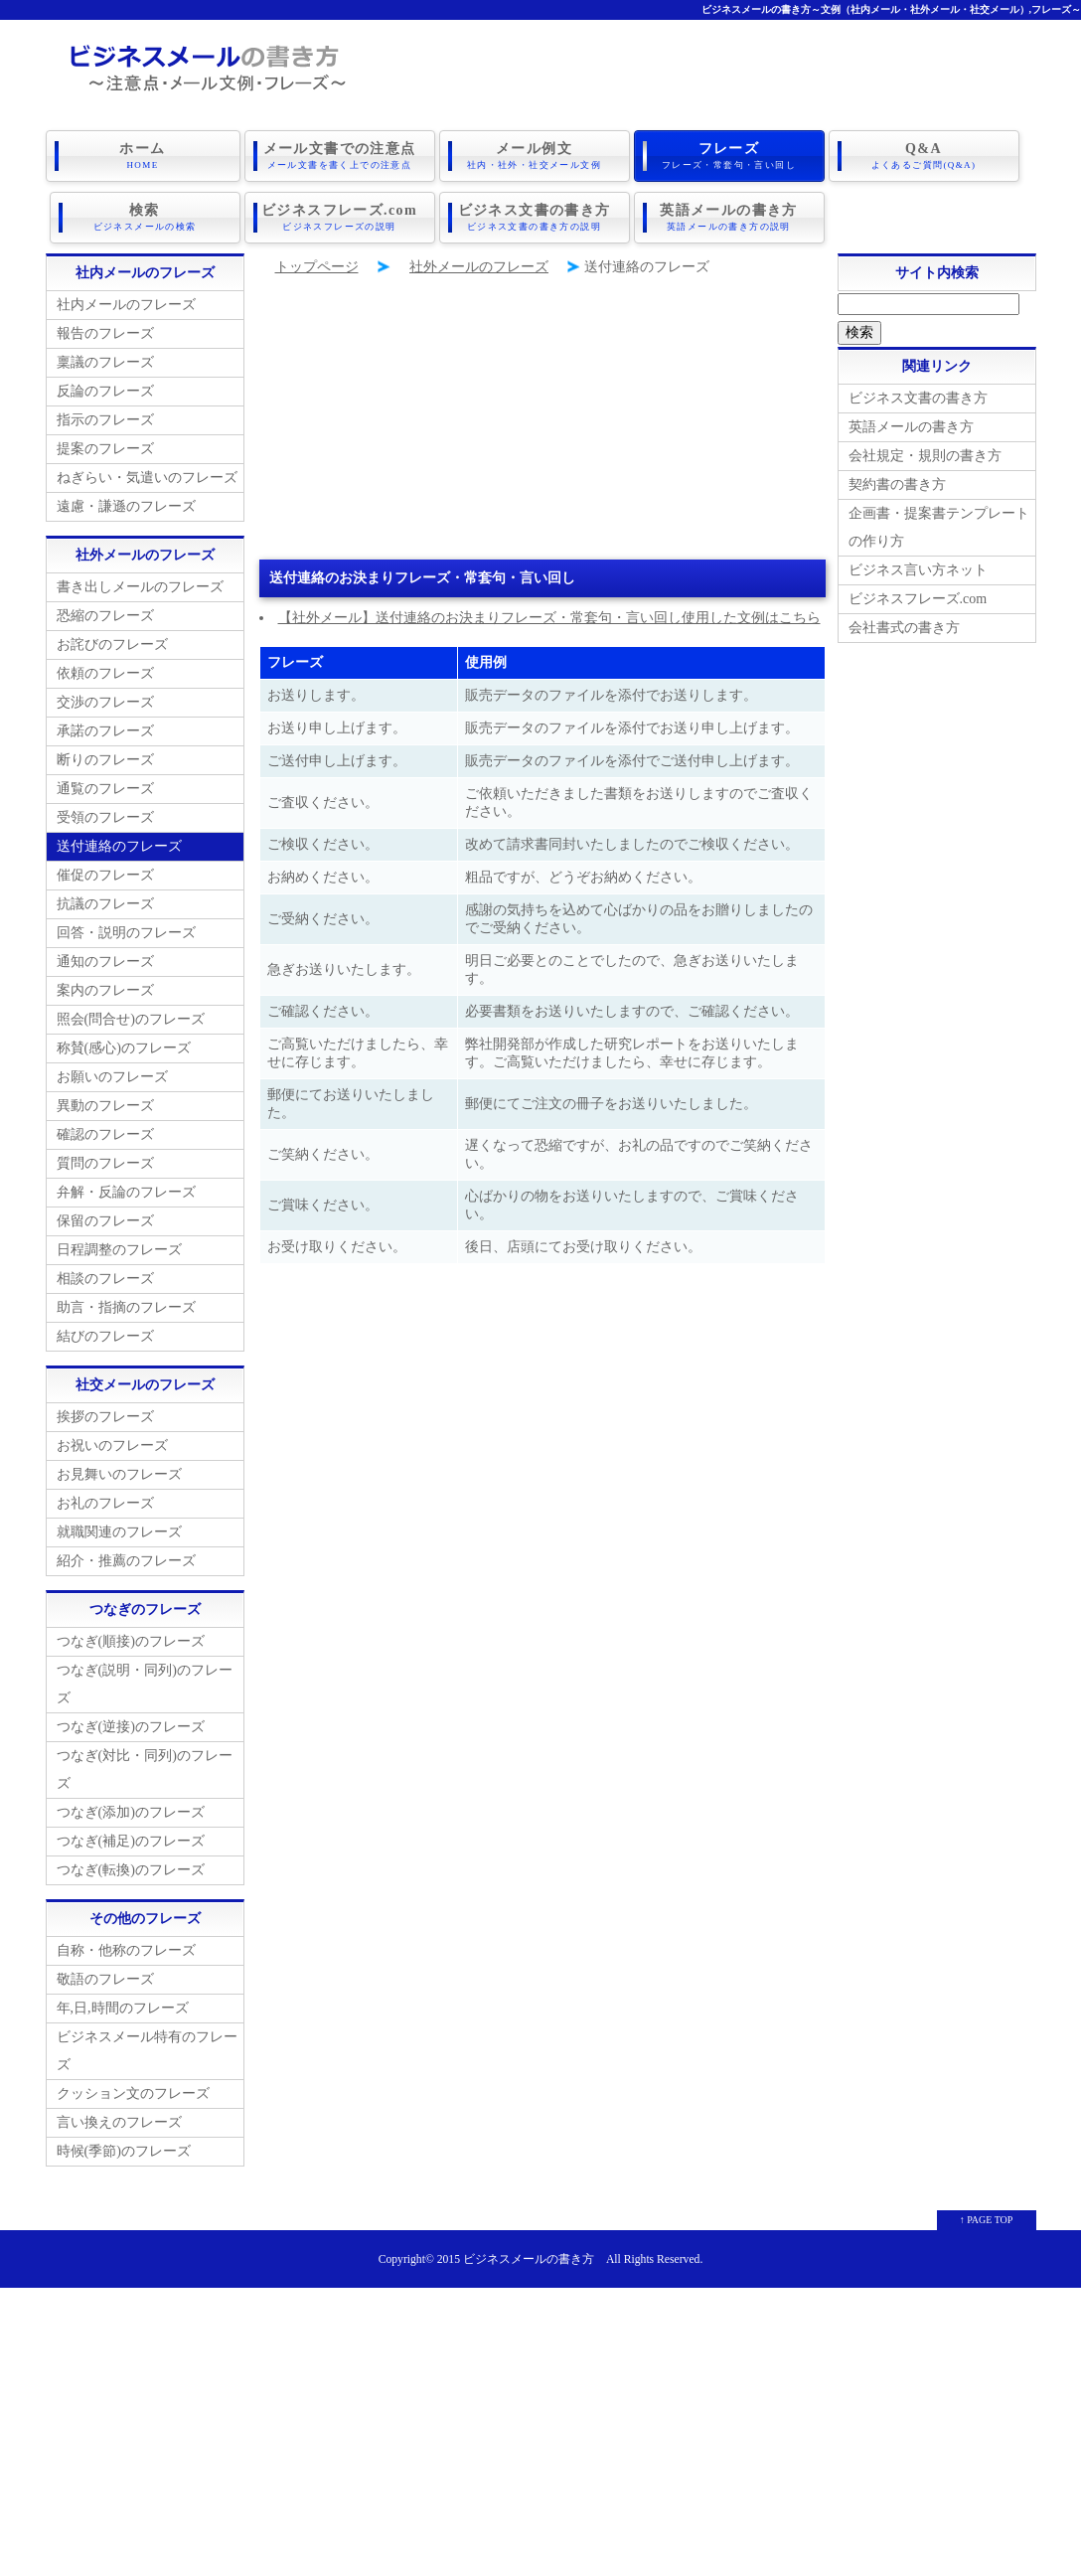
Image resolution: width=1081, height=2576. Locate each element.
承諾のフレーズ (105, 731)
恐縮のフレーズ (105, 615)
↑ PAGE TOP (986, 2219)
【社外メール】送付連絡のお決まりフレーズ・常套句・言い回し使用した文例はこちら (549, 617)
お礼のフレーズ (105, 1503)
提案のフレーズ (105, 448)
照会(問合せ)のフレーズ (131, 1019)
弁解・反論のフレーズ (126, 1192)
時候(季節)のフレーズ (124, 2151)
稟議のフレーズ (105, 362)
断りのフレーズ (105, 759)
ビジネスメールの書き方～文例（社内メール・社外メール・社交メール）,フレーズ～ (891, 9)
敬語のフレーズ (105, 1979)
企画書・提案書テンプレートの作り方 (939, 527)
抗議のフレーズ (105, 903)
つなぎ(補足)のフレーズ (131, 1841)
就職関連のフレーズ (119, 1532)
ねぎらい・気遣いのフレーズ (147, 477)
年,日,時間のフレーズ (123, 2008)
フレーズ (729, 156)
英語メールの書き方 (729, 218)
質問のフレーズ (105, 1163)
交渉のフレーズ (105, 702)
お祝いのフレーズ (112, 1445)
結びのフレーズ (105, 1336)
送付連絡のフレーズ (119, 846)
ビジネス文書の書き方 (534, 218)
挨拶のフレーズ (105, 1416)
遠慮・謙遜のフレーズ (126, 506)
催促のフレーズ (105, 875)
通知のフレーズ (105, 961)
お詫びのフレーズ (112, 644)
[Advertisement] (542, 420)
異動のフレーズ (105, 1105)
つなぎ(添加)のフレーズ (131, 1812)
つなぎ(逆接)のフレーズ (131, 1726)
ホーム (143, 156)
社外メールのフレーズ (478, 266)
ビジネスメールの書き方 (528, 2259)
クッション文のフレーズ (133, 2093)
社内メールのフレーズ (126, 304)
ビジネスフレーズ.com (339, 218)
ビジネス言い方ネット (918, 570)
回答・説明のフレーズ (126, 932)
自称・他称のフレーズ (126, 1950)
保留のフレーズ (105, 1220)
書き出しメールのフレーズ (140, 586)
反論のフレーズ (105, 391)
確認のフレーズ (105, 1134)
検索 (145, 218)
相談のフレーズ (105, 1278)
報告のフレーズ (105, 333)
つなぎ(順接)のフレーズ (131, 1641)
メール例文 (534, 156)
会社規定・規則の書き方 (925, 455)
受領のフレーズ (105, 817)
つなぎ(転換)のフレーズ (131, 1869)
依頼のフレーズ (105, 673)
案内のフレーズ (105, 990)
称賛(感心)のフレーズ (124, 1048)
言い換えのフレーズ (119, 2122)
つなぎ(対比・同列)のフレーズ (144, 1769)
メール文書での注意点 (339, 156)
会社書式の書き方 (904, 627)
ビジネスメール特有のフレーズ (147, 2050)
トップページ (317, 266)
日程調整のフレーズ (119, 1249)
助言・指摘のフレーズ (126, 1307)
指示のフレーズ (105, 419)
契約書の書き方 (897, 484)
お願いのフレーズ (112, 1076)
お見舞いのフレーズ (119, 1474)
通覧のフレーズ (105, 788)
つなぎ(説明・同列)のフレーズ (144, 1684)
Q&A (924, 156)
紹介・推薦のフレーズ (126, 1560)
